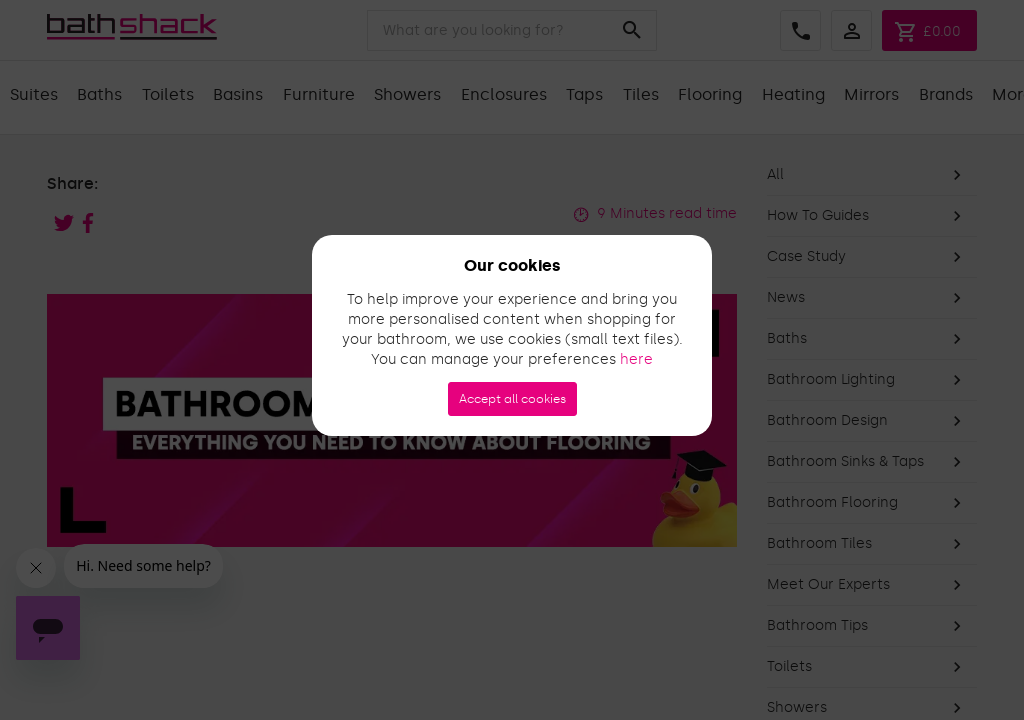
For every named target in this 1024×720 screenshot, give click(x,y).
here (636, 359)
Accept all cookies (512, 399)
